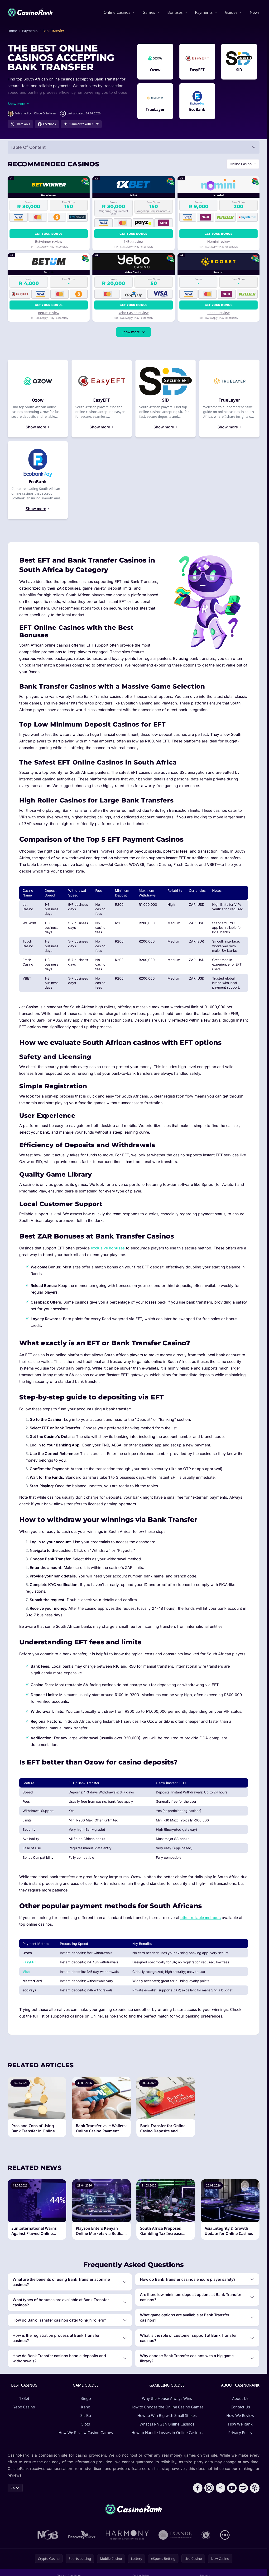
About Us (240, 2398)
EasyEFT (29, 1962)
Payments (204, 12)
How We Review (240, 2415)
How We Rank (240, 2424)
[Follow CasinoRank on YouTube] (232, 2488)
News (254, 12)
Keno (85, 2407)
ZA (15, 2488)
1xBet (24, 2398)
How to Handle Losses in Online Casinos (167, 2432)
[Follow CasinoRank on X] (220, 2488)
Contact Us (240, 2407)
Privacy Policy (240, 2432)
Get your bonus (48, 233)
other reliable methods (200, 1917)
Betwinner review (48, 241)
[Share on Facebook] (47, 124)
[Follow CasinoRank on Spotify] (243, 2488)
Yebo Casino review (134, 312)
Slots (86, 2424)
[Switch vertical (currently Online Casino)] (242, 164)
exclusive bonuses (108, 1248)
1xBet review (134, 241)
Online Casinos (117, 12)
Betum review (48, 312)
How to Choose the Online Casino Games (166, 2407)
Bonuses (175, 12)
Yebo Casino (24, 2407)
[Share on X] (20, 124)
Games (149, 12)
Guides (231, 12)
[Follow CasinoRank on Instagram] (209, 2488)
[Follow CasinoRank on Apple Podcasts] (254, 2488)
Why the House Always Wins (167, 2398)
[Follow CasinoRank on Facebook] (197, 2488)
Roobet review (218, 312)
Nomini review (218, 241)
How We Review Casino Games (85, 2432)
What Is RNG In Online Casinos (167, 2424)
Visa (26, 1972)
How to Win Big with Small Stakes (167, 2415)
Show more (133, 332)
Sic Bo (85, 2415)
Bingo (86, 2398)
